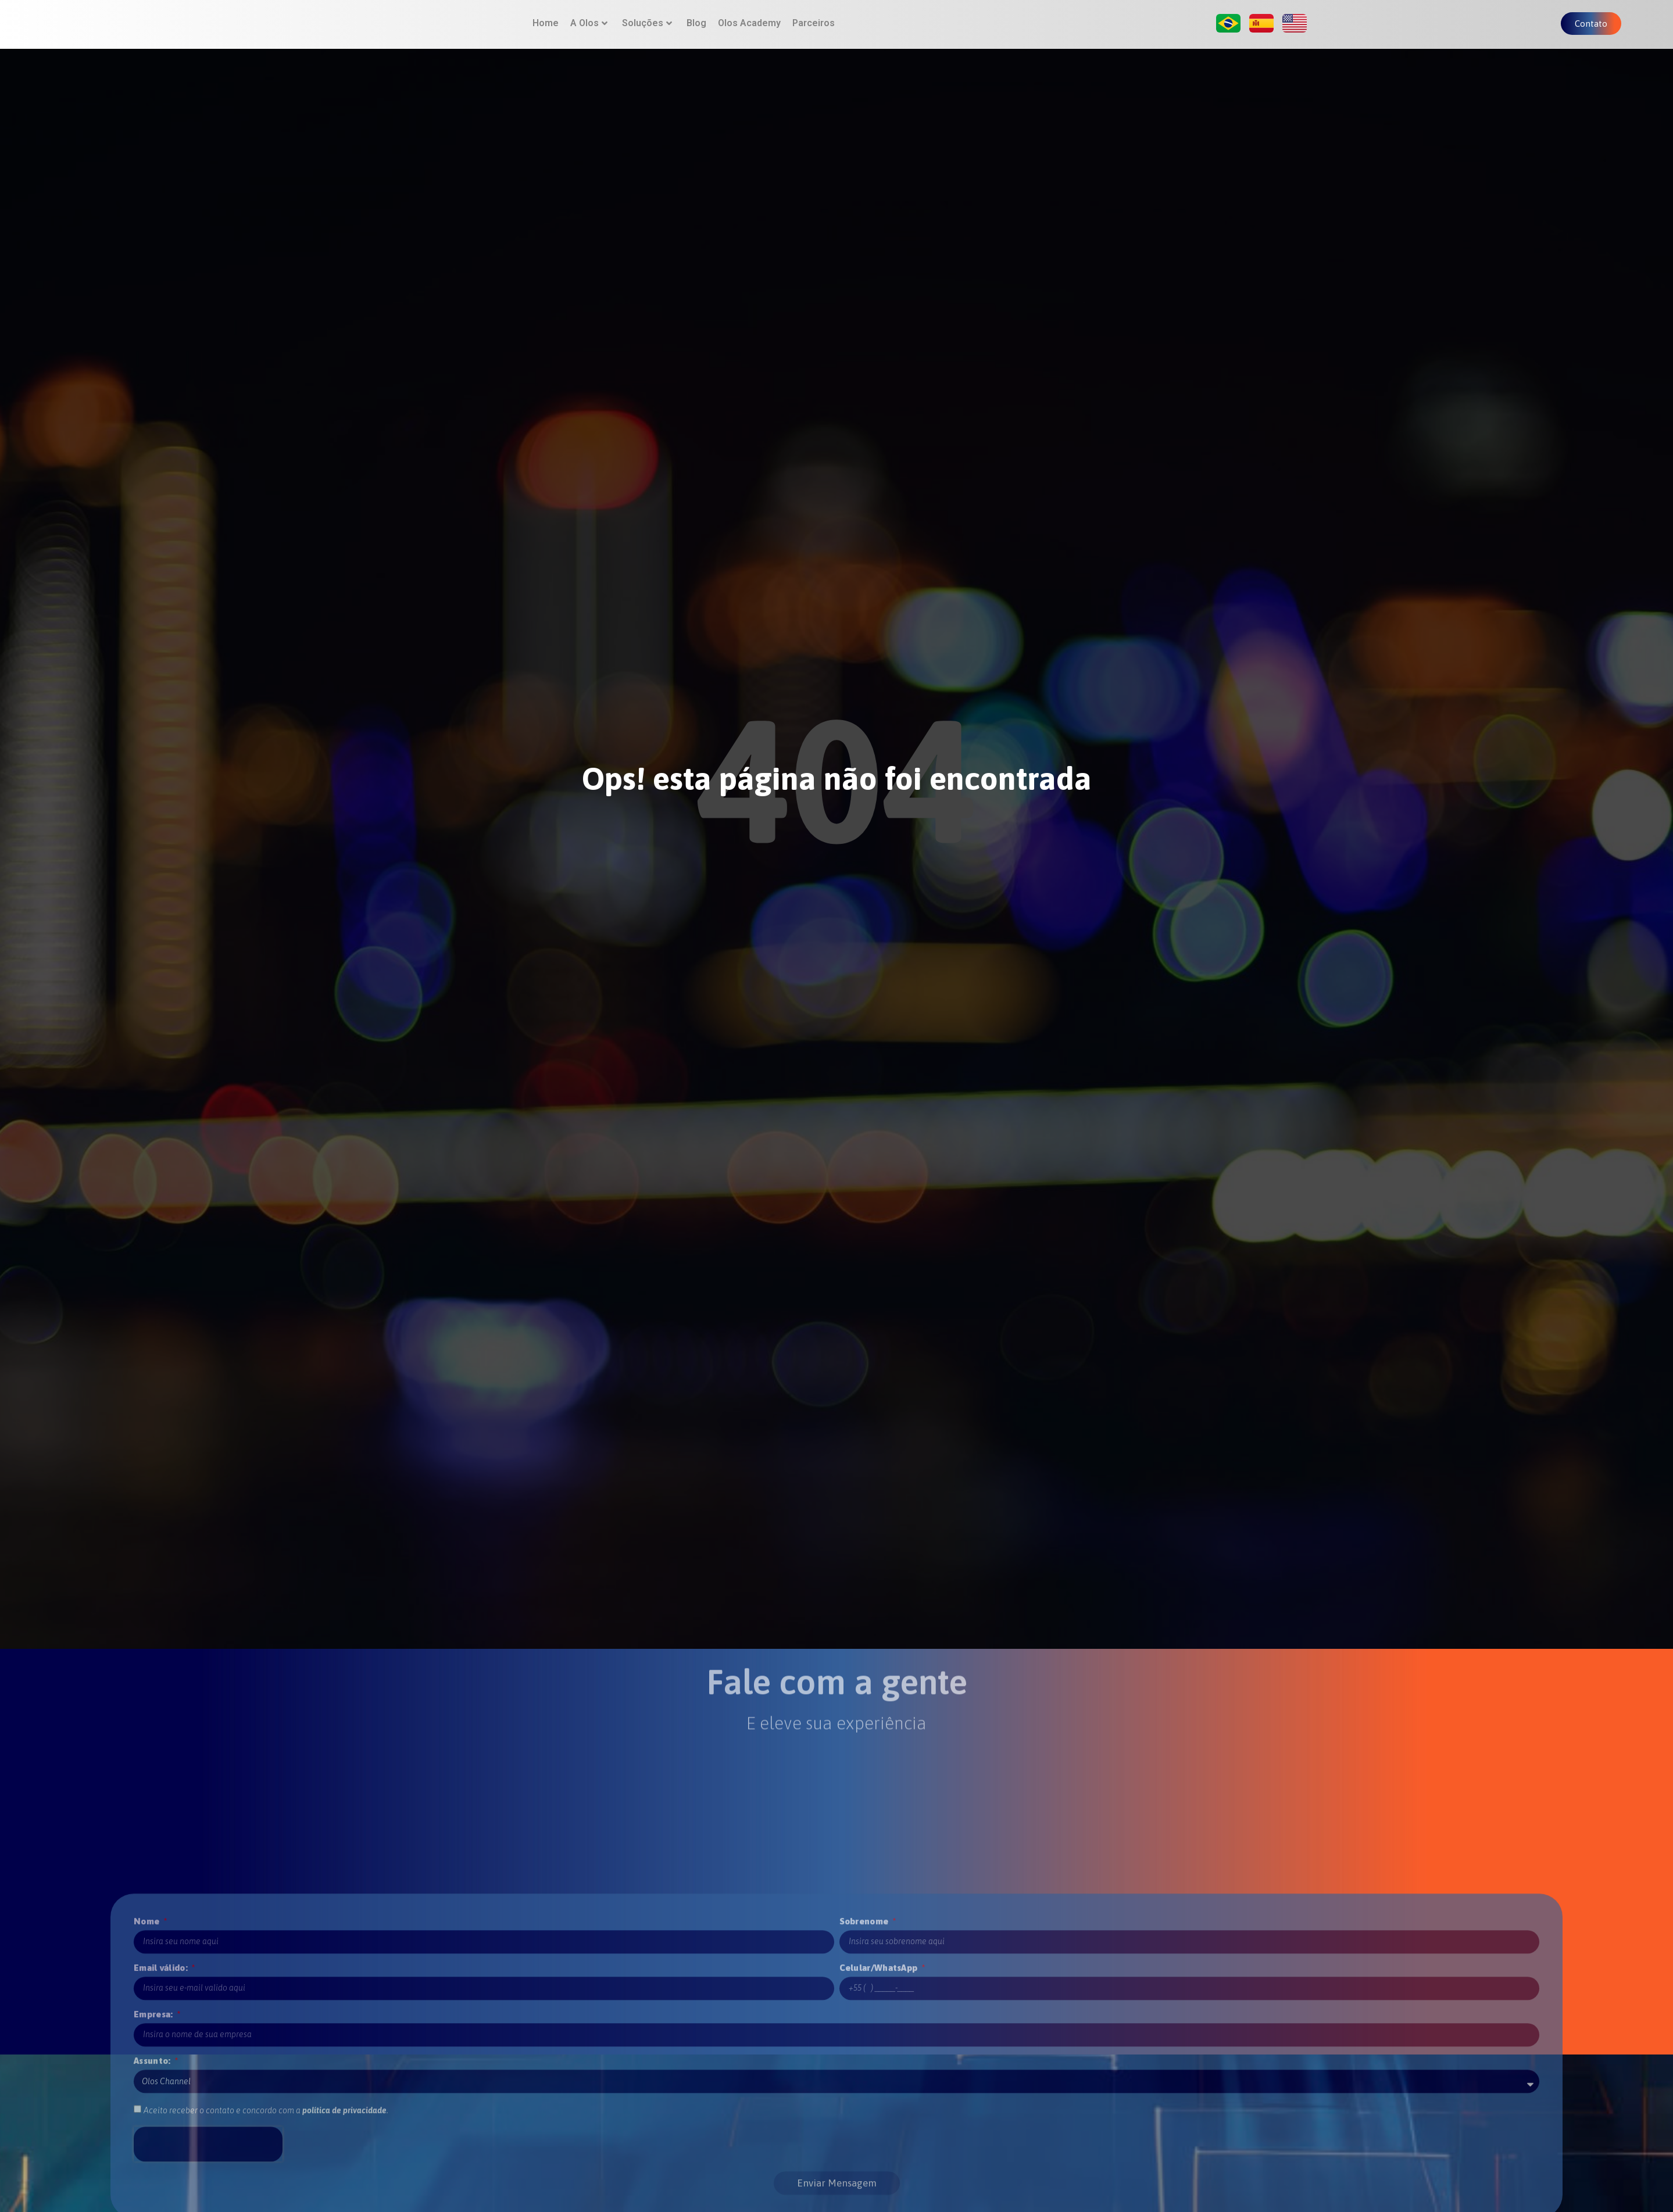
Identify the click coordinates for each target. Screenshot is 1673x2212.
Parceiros (813, 31)
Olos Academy (749, 31)
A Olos (588, 31)
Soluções (647, 31)
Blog (696, 31)
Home (545, 31)
